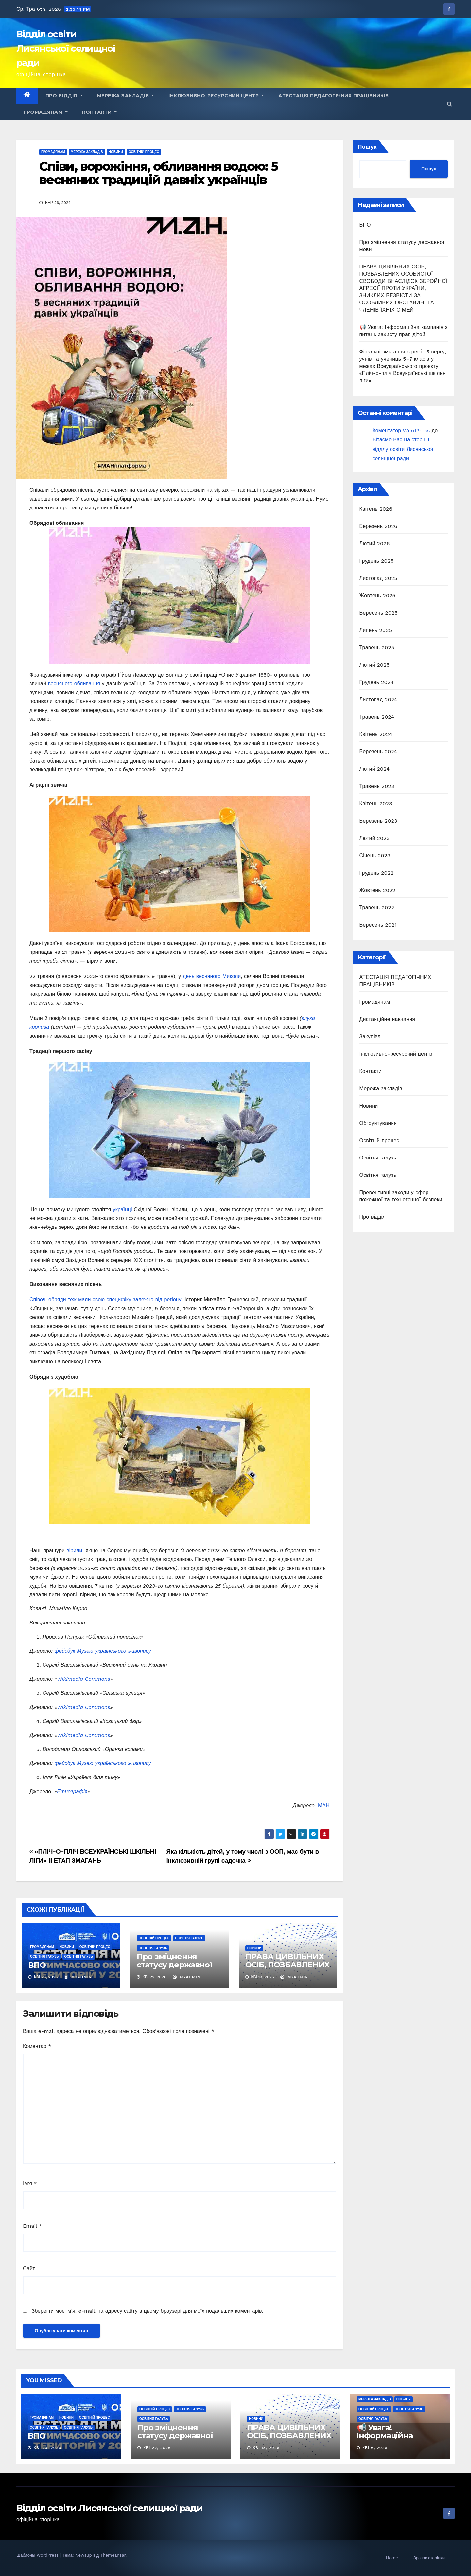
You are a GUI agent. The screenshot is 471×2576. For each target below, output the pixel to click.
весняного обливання (74, 683)
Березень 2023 (378, 821)
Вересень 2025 (378, 613)
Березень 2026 (378, 526)
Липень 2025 (375, 630)
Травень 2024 (376, 717)
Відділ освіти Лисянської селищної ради (65, 48)
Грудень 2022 (376, 873)
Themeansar (113, 2555)
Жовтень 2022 (377, 890)
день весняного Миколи (212, 976)
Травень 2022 (376, 907)
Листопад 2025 (378, 578)
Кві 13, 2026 (266, 2448)
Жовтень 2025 (377, 595)
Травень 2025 (376, 647)
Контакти (99, 112)
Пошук (367, 146)
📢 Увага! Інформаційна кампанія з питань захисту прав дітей (394, 2440)
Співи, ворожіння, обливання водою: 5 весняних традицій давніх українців (158, 173)
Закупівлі (370, 1036)
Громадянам (46, 112)
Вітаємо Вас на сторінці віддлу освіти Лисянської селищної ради (403, 449)
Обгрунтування (378, 1123)
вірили (74, 1550)
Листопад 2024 (378, 699)
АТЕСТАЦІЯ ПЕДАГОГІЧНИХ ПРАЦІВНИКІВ (333, 96)
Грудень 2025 (376, 561)
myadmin (78, 1977)
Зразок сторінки (429, 2557)
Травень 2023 (376, 786)
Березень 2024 (378, 751)
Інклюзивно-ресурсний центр (216, 96)
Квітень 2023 (375, 803)
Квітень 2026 (375, 509)
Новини (116, 152)
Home (392, 2557)
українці (122, 1209)
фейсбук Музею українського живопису (102, 1651)
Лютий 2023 (374, 838)
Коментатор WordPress (401, 430)
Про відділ (64, 96)
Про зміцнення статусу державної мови (174, 1965)
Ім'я (30, 2183)
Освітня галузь (44, 1956)
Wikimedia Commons (83, 1679)
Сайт (29, 2268)
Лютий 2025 (374, 665)
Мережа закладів (125, 96)
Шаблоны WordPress (38, 2555)
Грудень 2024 (376, 682)
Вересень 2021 (378, 925)
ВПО (36, 1965)
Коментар (37, 2046)
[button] (449, 104)
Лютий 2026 (374, 544)
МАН (324, 1805)
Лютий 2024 (374, 769)
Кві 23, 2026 (47, 2448)
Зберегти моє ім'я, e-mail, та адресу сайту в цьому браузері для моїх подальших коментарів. (147, 2311)
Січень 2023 (375, 855)
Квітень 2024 (375, 734)
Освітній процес (144, 152)
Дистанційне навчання (387, 1019)
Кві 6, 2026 (375, 2448)
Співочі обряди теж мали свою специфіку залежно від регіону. (106, 1300)
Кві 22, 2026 (157, 2448)
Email (32, 2226)
